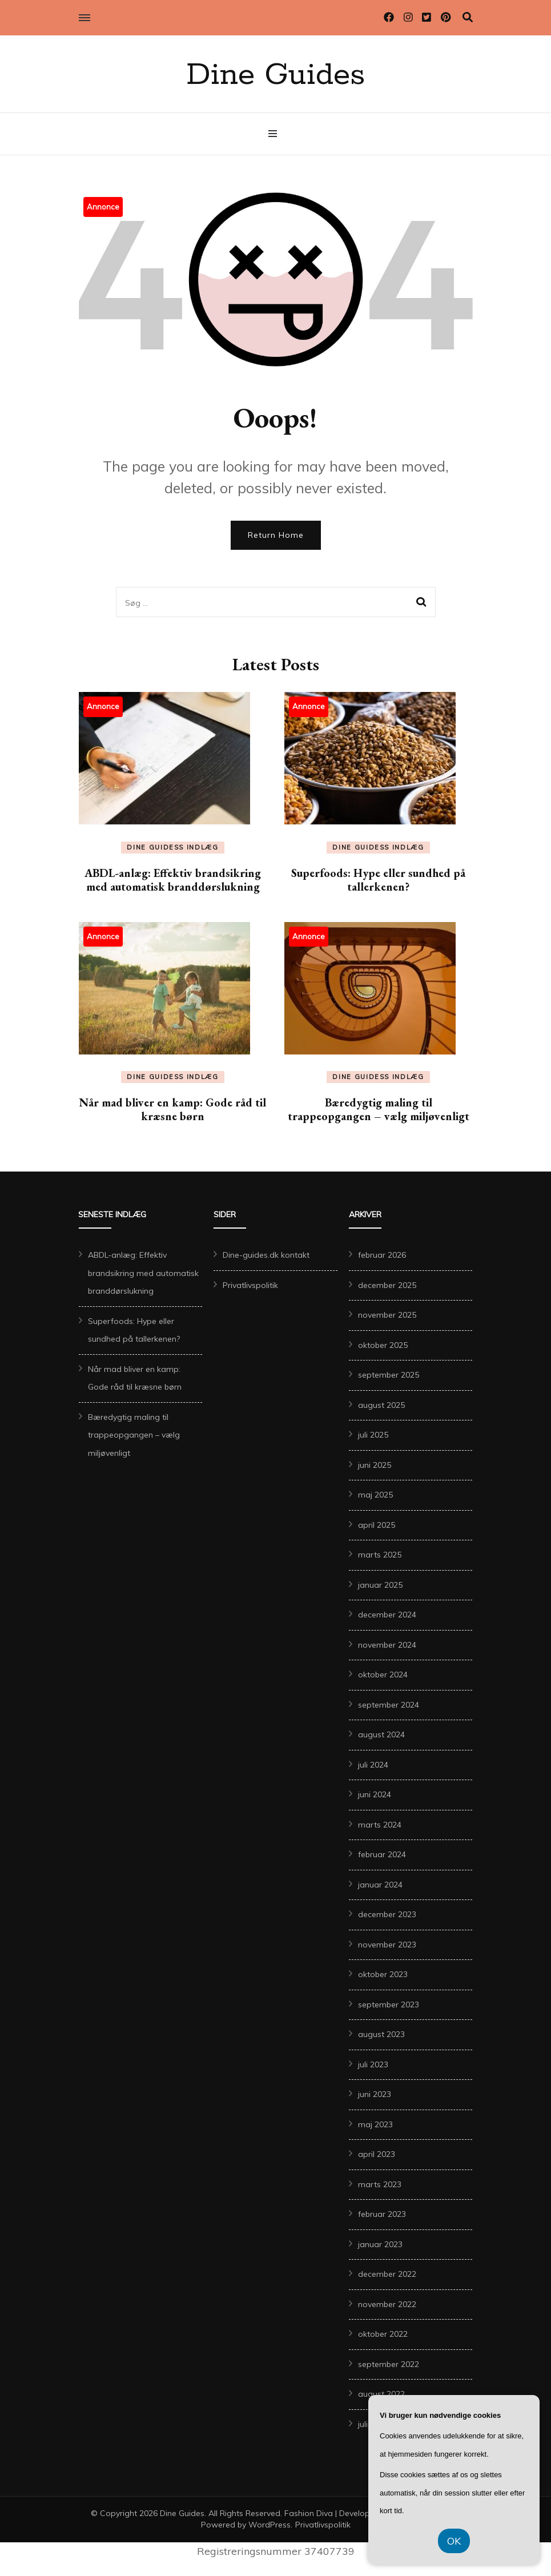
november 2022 (387, 2304)
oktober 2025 (383, 1345)
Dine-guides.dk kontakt (266, 1255)
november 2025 (387, 1315)
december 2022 (387, 2274)
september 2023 (388, 2004)
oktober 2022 (383, 2334)
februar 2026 (382, 1255)
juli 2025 (373, 1435)
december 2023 (387, 1914)
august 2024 (381, 1734)
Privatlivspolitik (250, 1285)
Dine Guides (275, 75)
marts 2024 (379, 1825)
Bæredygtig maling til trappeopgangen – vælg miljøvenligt (378, 1109)
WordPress (269, 2524)
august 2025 (381, 1405)
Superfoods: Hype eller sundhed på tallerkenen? (378, 880)
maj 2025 (375, 1495)
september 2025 (388, 1375)
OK (454, 2540)
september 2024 (388, 1705)
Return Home (276, 535)
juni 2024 (374, 1794)
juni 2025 (374, 1465)
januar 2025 (380, 1585)
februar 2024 (382, 1854)
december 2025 (387, 1285)
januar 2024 (380, 1884)
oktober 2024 (383, 1674)
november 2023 (387, 1944)
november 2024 (387, 1645)
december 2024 (387, 1614)
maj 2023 (375, 2124)
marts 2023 (379, 2184)
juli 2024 (373, 1765)
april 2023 (376, 2154)
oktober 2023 (383, 1974)
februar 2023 (382, 2214)
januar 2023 (380, 2244)
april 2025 (376, 1525)
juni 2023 (374, 2094)
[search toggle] (467, 17)
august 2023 (381, 2034)
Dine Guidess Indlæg (172, 847)
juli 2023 (373, 2064)
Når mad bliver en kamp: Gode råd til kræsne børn (172, 1109)
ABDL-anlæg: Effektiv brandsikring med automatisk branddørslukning (173, 880)
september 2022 (388, 2364)
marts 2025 (379, 1554)
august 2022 (381, 2394)
